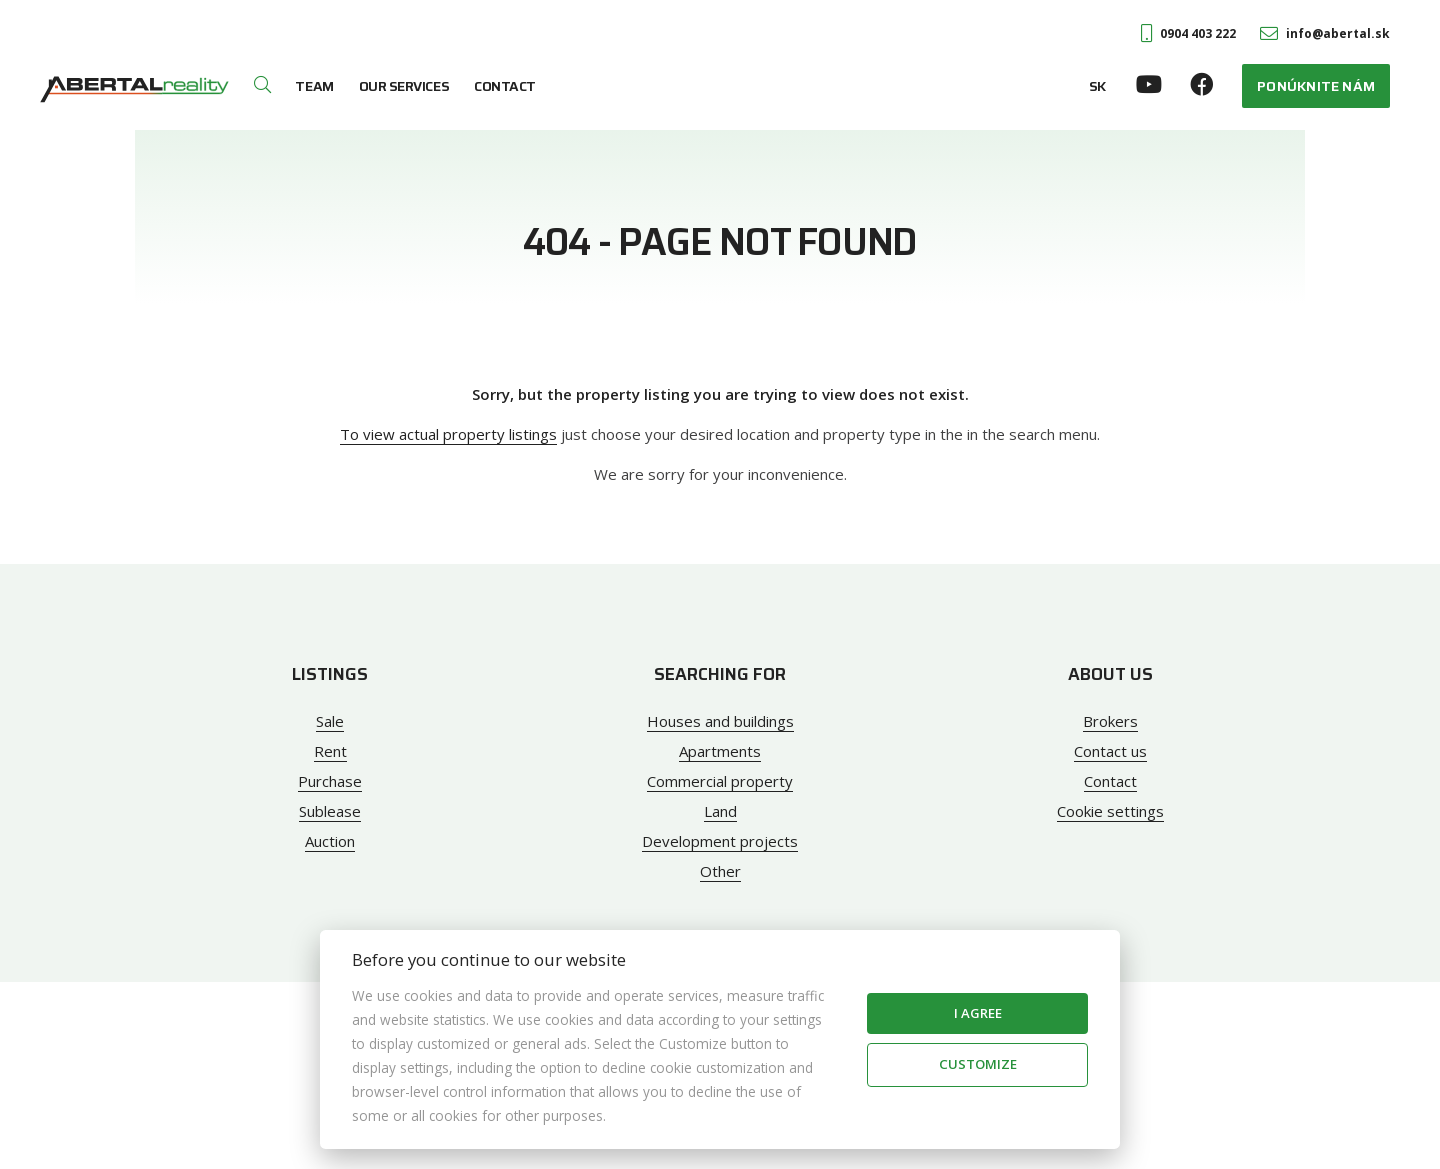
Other (720, 871)
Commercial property (720, 781)
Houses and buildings (720, 721)
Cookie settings (1110, 811)
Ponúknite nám (1316, 86)
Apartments (720, 751)
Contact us (1110, 751)
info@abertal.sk (1325, 33)
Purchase (330, 781)
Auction (330, 841)
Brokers (1110, 721)
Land (720, 811)
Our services (404, 86)
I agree (978, 1013)
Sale (330, 721)
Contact (505, 86)
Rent (330, 751)
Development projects (720, 841)
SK (1097, 86)
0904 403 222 (1188, 33)
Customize (978, 1064)
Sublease (330, 811)
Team (314, 86)
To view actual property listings (448, 434)
